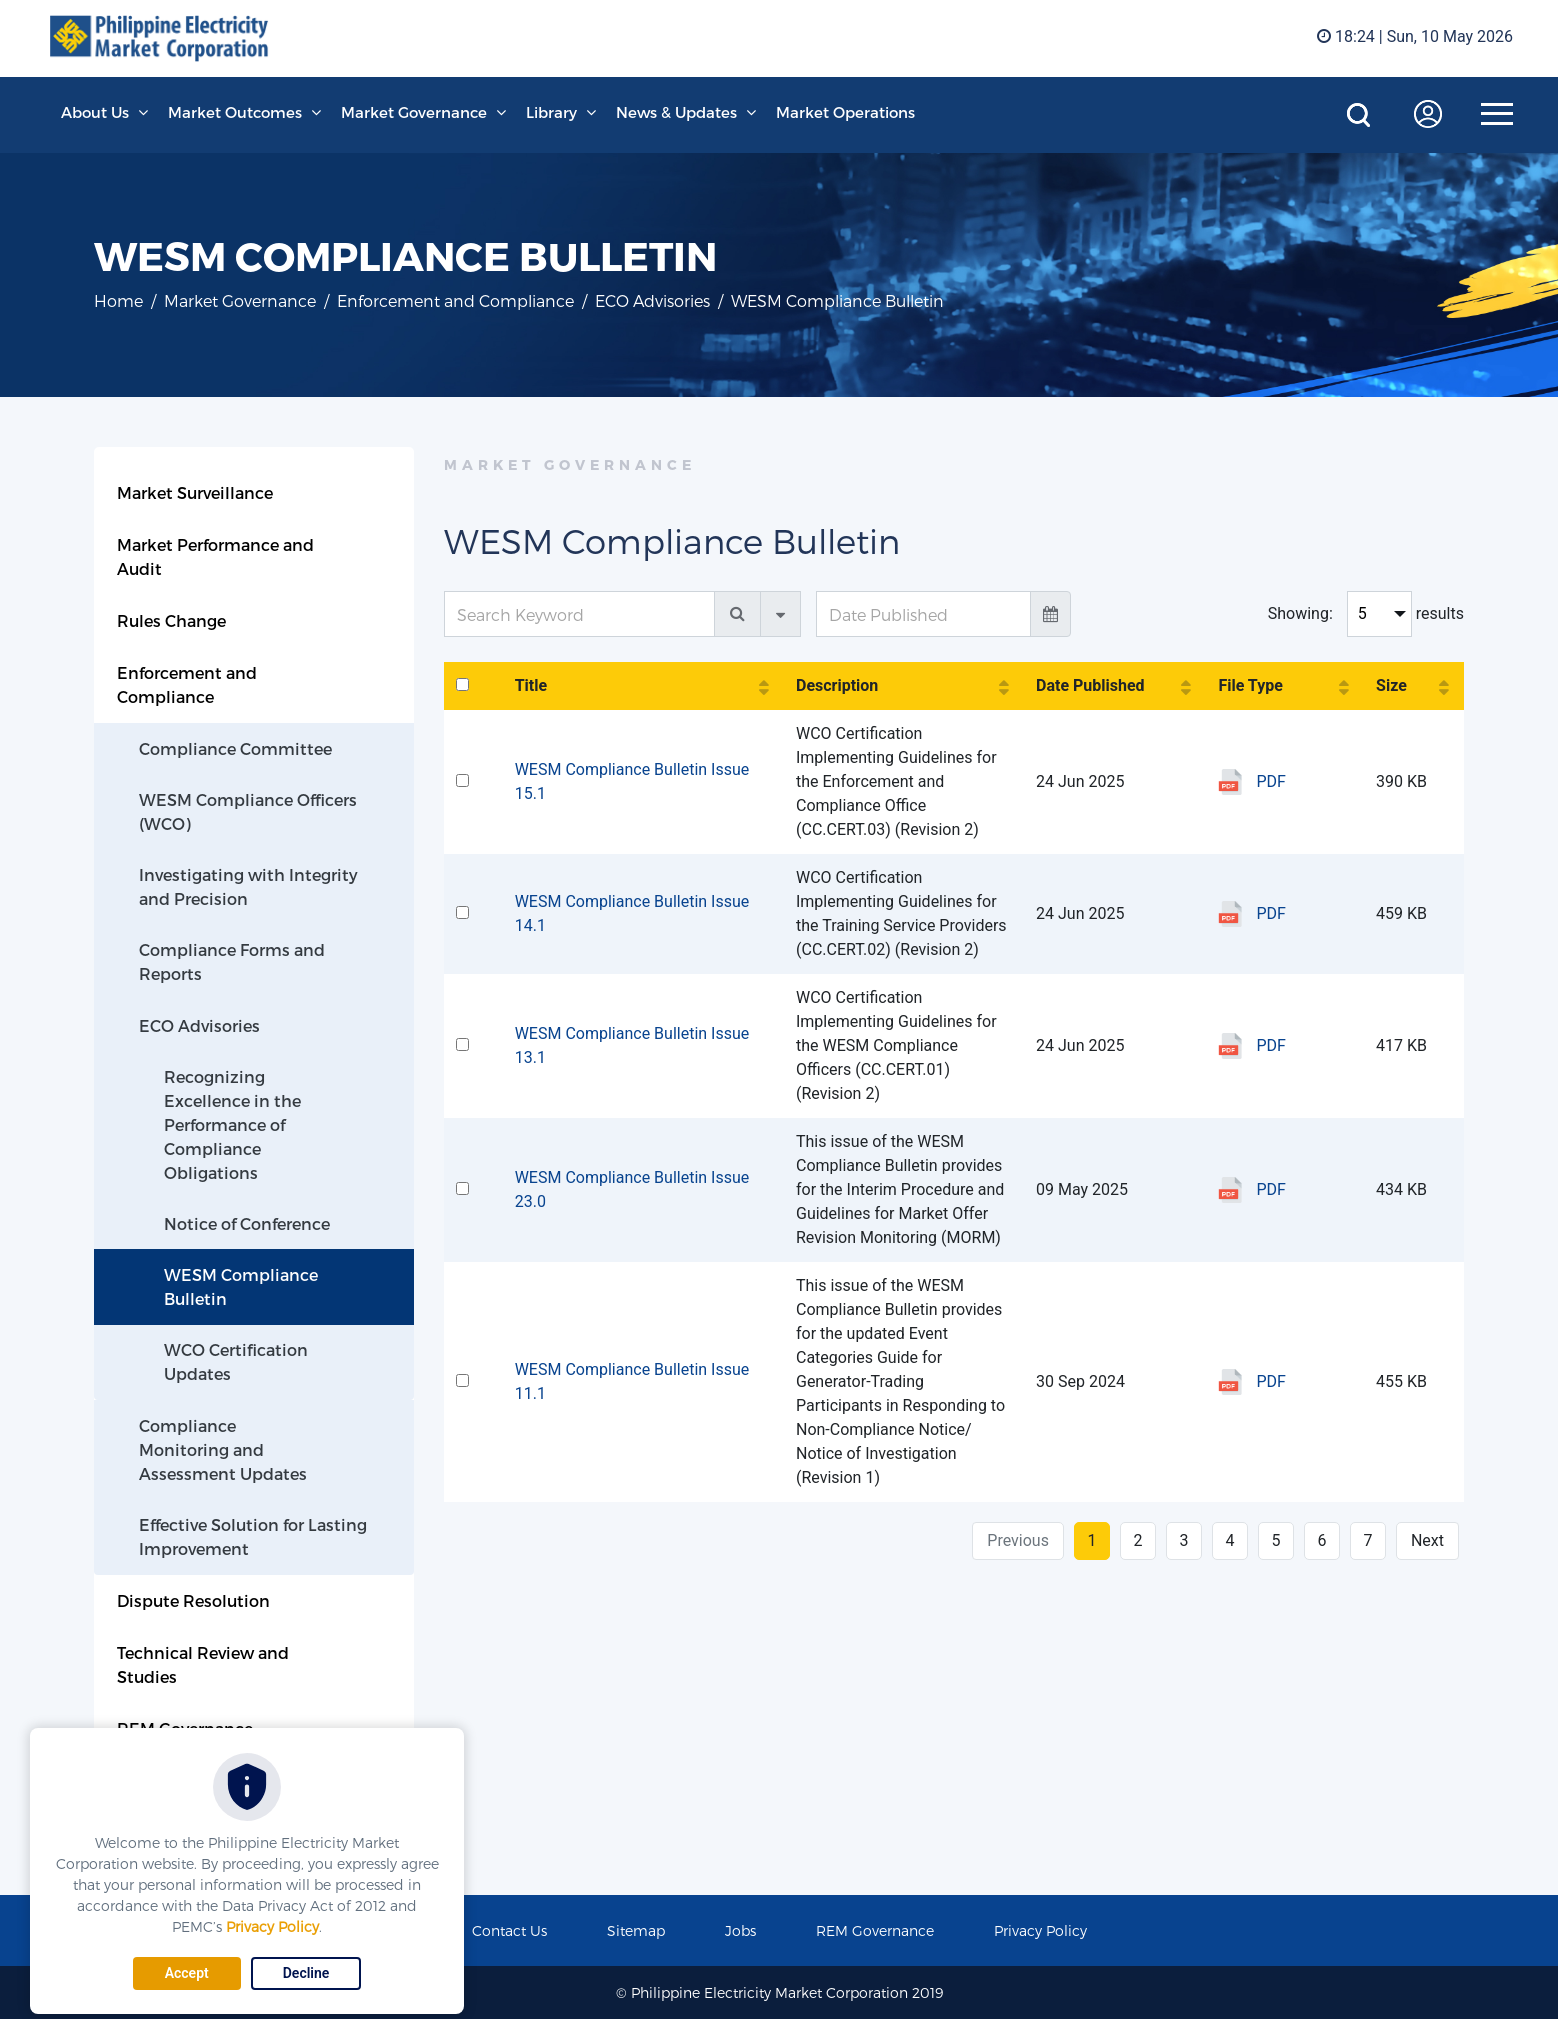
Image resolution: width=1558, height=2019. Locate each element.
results (1440, 613)
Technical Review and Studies (203, 1664)
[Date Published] (923, 614)
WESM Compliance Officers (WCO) (248, 811)
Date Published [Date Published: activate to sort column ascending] (1090, 685)
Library (551, 112)
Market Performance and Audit (215, 556)
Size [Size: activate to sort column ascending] (1391, 685)
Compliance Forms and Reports (232, 961)
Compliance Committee (235, 748)
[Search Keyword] (579, 614)
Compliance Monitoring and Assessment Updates (223, 1449)
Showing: (1300, 613)
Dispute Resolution (193, 1600)
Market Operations (845, 112)
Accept (187, 1973)
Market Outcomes (235, 112)
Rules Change (171, 620)
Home (118, 300)
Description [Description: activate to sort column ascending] (837, 685)
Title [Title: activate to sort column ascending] (531, 685)
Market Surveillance (195, 492)
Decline (306, 1973)
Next (1427, 1540)
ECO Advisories (652, 300)
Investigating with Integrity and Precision (248, 886)
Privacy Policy (272, 1926)
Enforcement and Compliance (455, 300)
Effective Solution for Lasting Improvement (253, 1536)
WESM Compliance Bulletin (241, 1286)
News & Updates (676, 112)
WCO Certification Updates (236, 1361)
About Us (95, 112)
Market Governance (414, 112)
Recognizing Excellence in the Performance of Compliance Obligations (232, 1124)
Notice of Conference (247, 1223)
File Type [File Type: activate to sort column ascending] (1250, 685)
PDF (1270, 781)
